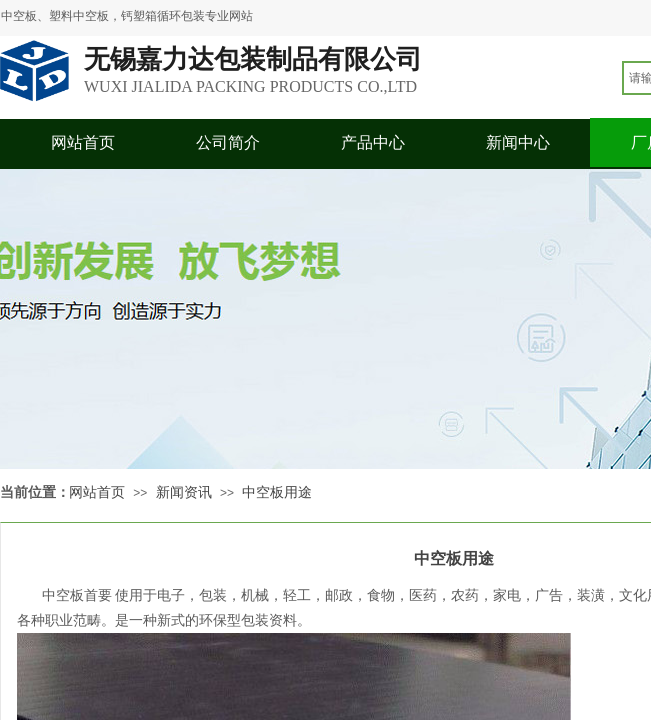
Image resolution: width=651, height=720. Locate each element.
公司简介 (228, 142)
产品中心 (373, 142)
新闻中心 (518, 142)
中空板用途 (277, 492)
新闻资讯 (184, 492)
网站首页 (83, 142)
